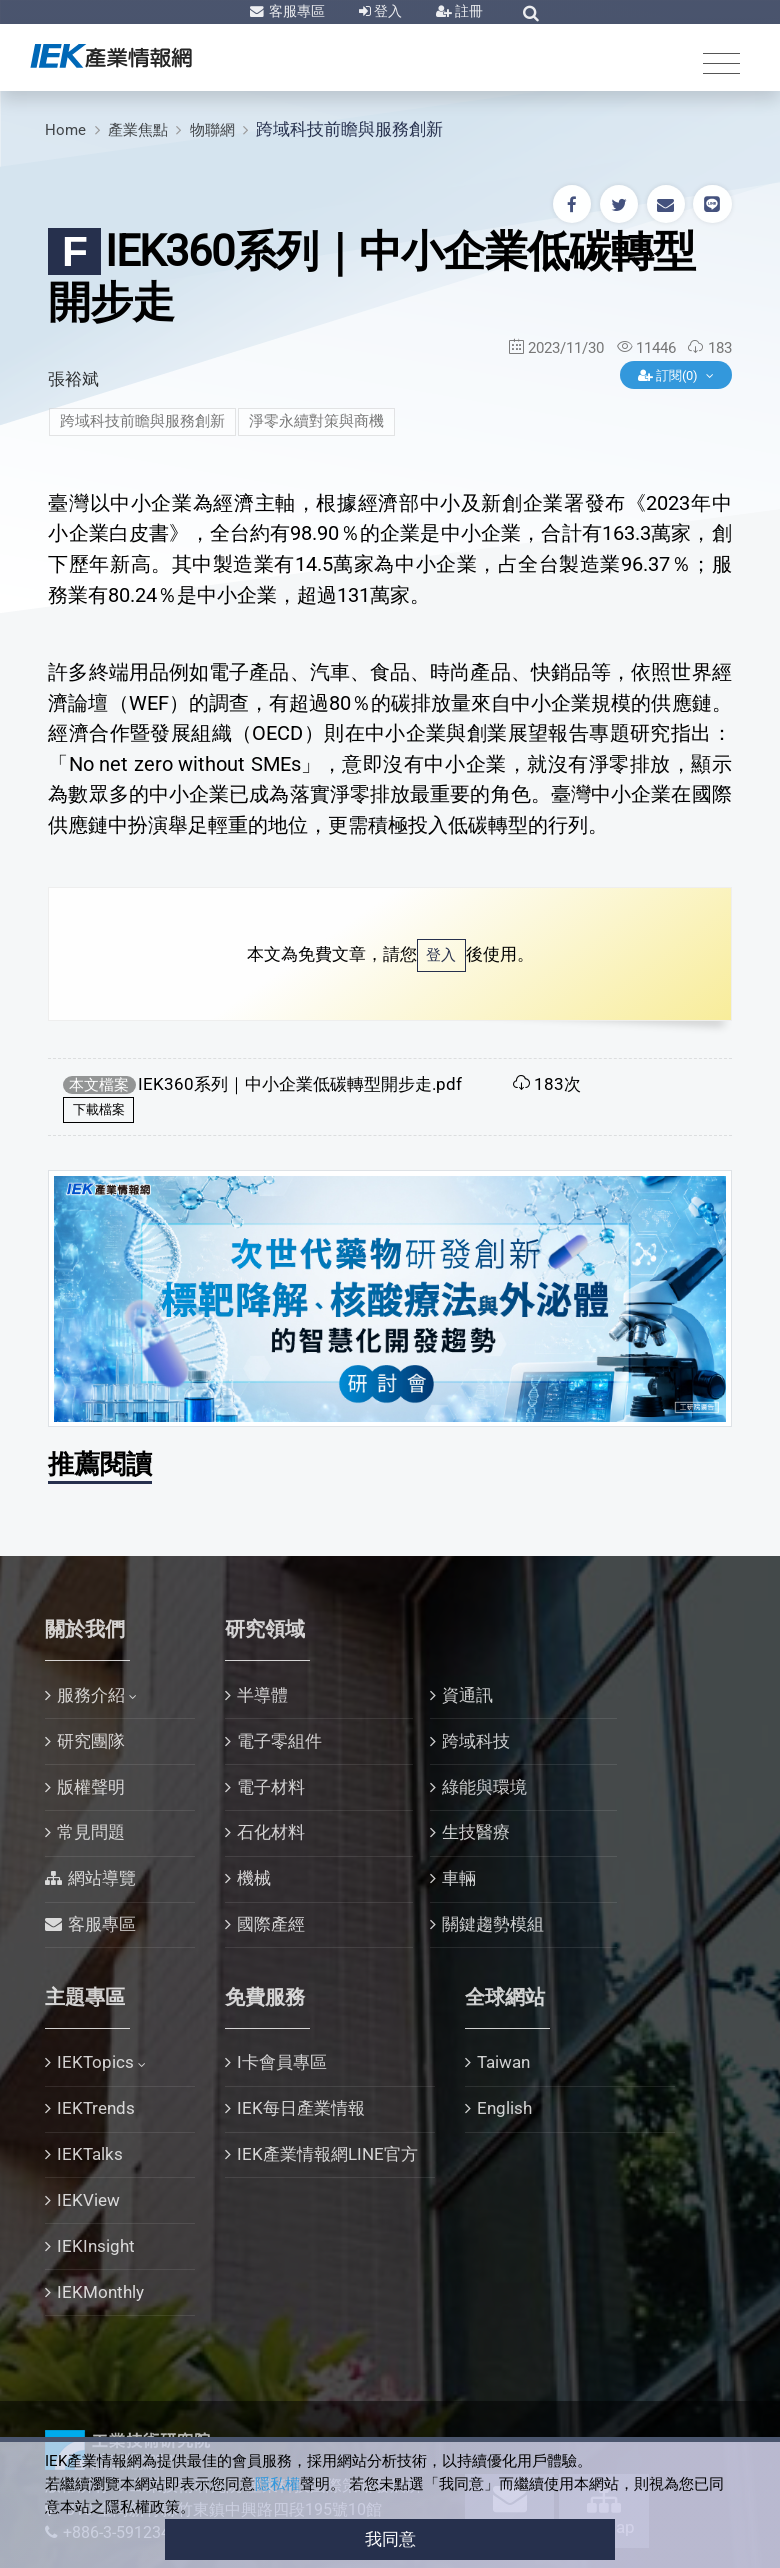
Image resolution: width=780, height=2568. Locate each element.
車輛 (459, 1878)
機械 (254, 1878)
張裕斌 (73, 379)
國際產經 (271, 1924)
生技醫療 (476, 1832)
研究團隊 (91, 1741)
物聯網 (212, 130)
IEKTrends (96, 2108)
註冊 (467, 11)
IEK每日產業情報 (301, 2108)
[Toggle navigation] (721, 62)
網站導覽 (102, 1878)
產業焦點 (138, 130)
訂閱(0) (669, 375)
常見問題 (91, 1832)
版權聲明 (91, 1787)
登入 (386, 11)
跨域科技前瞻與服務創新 (349, 129)
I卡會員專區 (282, 2062)
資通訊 (467, 1695)
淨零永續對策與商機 (316, 421)
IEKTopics (95, 2062)
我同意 (390, 2539)
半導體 (262, 1695)
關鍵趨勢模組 (493, 1924)
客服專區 (295, 11)
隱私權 (277, 2484)
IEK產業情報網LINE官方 (327, 2154)
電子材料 (271, 1787)
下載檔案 (99, 1109)
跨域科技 (476, 1741)
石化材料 (271, 1832)
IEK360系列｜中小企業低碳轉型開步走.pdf (300, 1084)
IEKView (88, 2200)
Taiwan (503, 2062)
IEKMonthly (100, 2292)
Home (65, 130)
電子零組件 (279, 1741)
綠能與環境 (484, 1787)
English (504, 2108)
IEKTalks (90, 2154)
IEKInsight (96, 2246)
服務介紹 (91, 1695)
